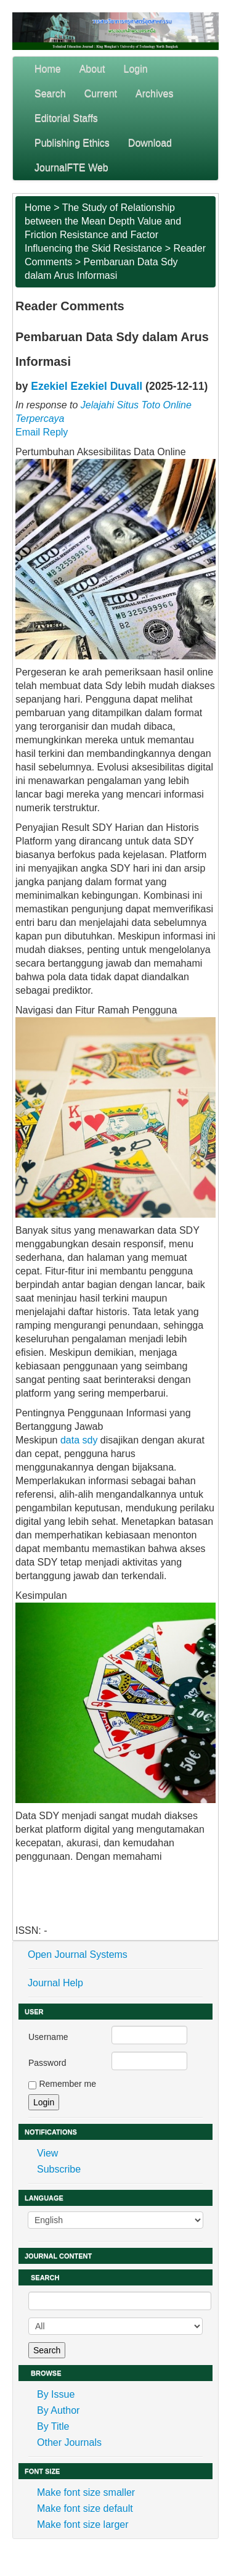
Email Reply (41, 432)
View (47, 2153)
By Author (58, 2410)
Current (100, 93)
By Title (53, 2426)
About (92, 69)
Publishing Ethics (72, 143)
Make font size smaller (86, 2492)
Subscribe (59, 2169)
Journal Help (55, 1983)
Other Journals (69, 2442)
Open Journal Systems (78, 1954)
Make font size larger (83, 2524)
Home (47, 69)
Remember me (67, 2084)
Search (50, 93)
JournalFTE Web (71, 167)
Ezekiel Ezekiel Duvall (86, 386)
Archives (154, 93)
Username (48, 2037)
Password (47, 2063)
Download (150, 143)
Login (136, 69)
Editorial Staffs (66, 118)
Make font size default (85, 2508)
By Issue (56, 2394)
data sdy (78, 1440)
